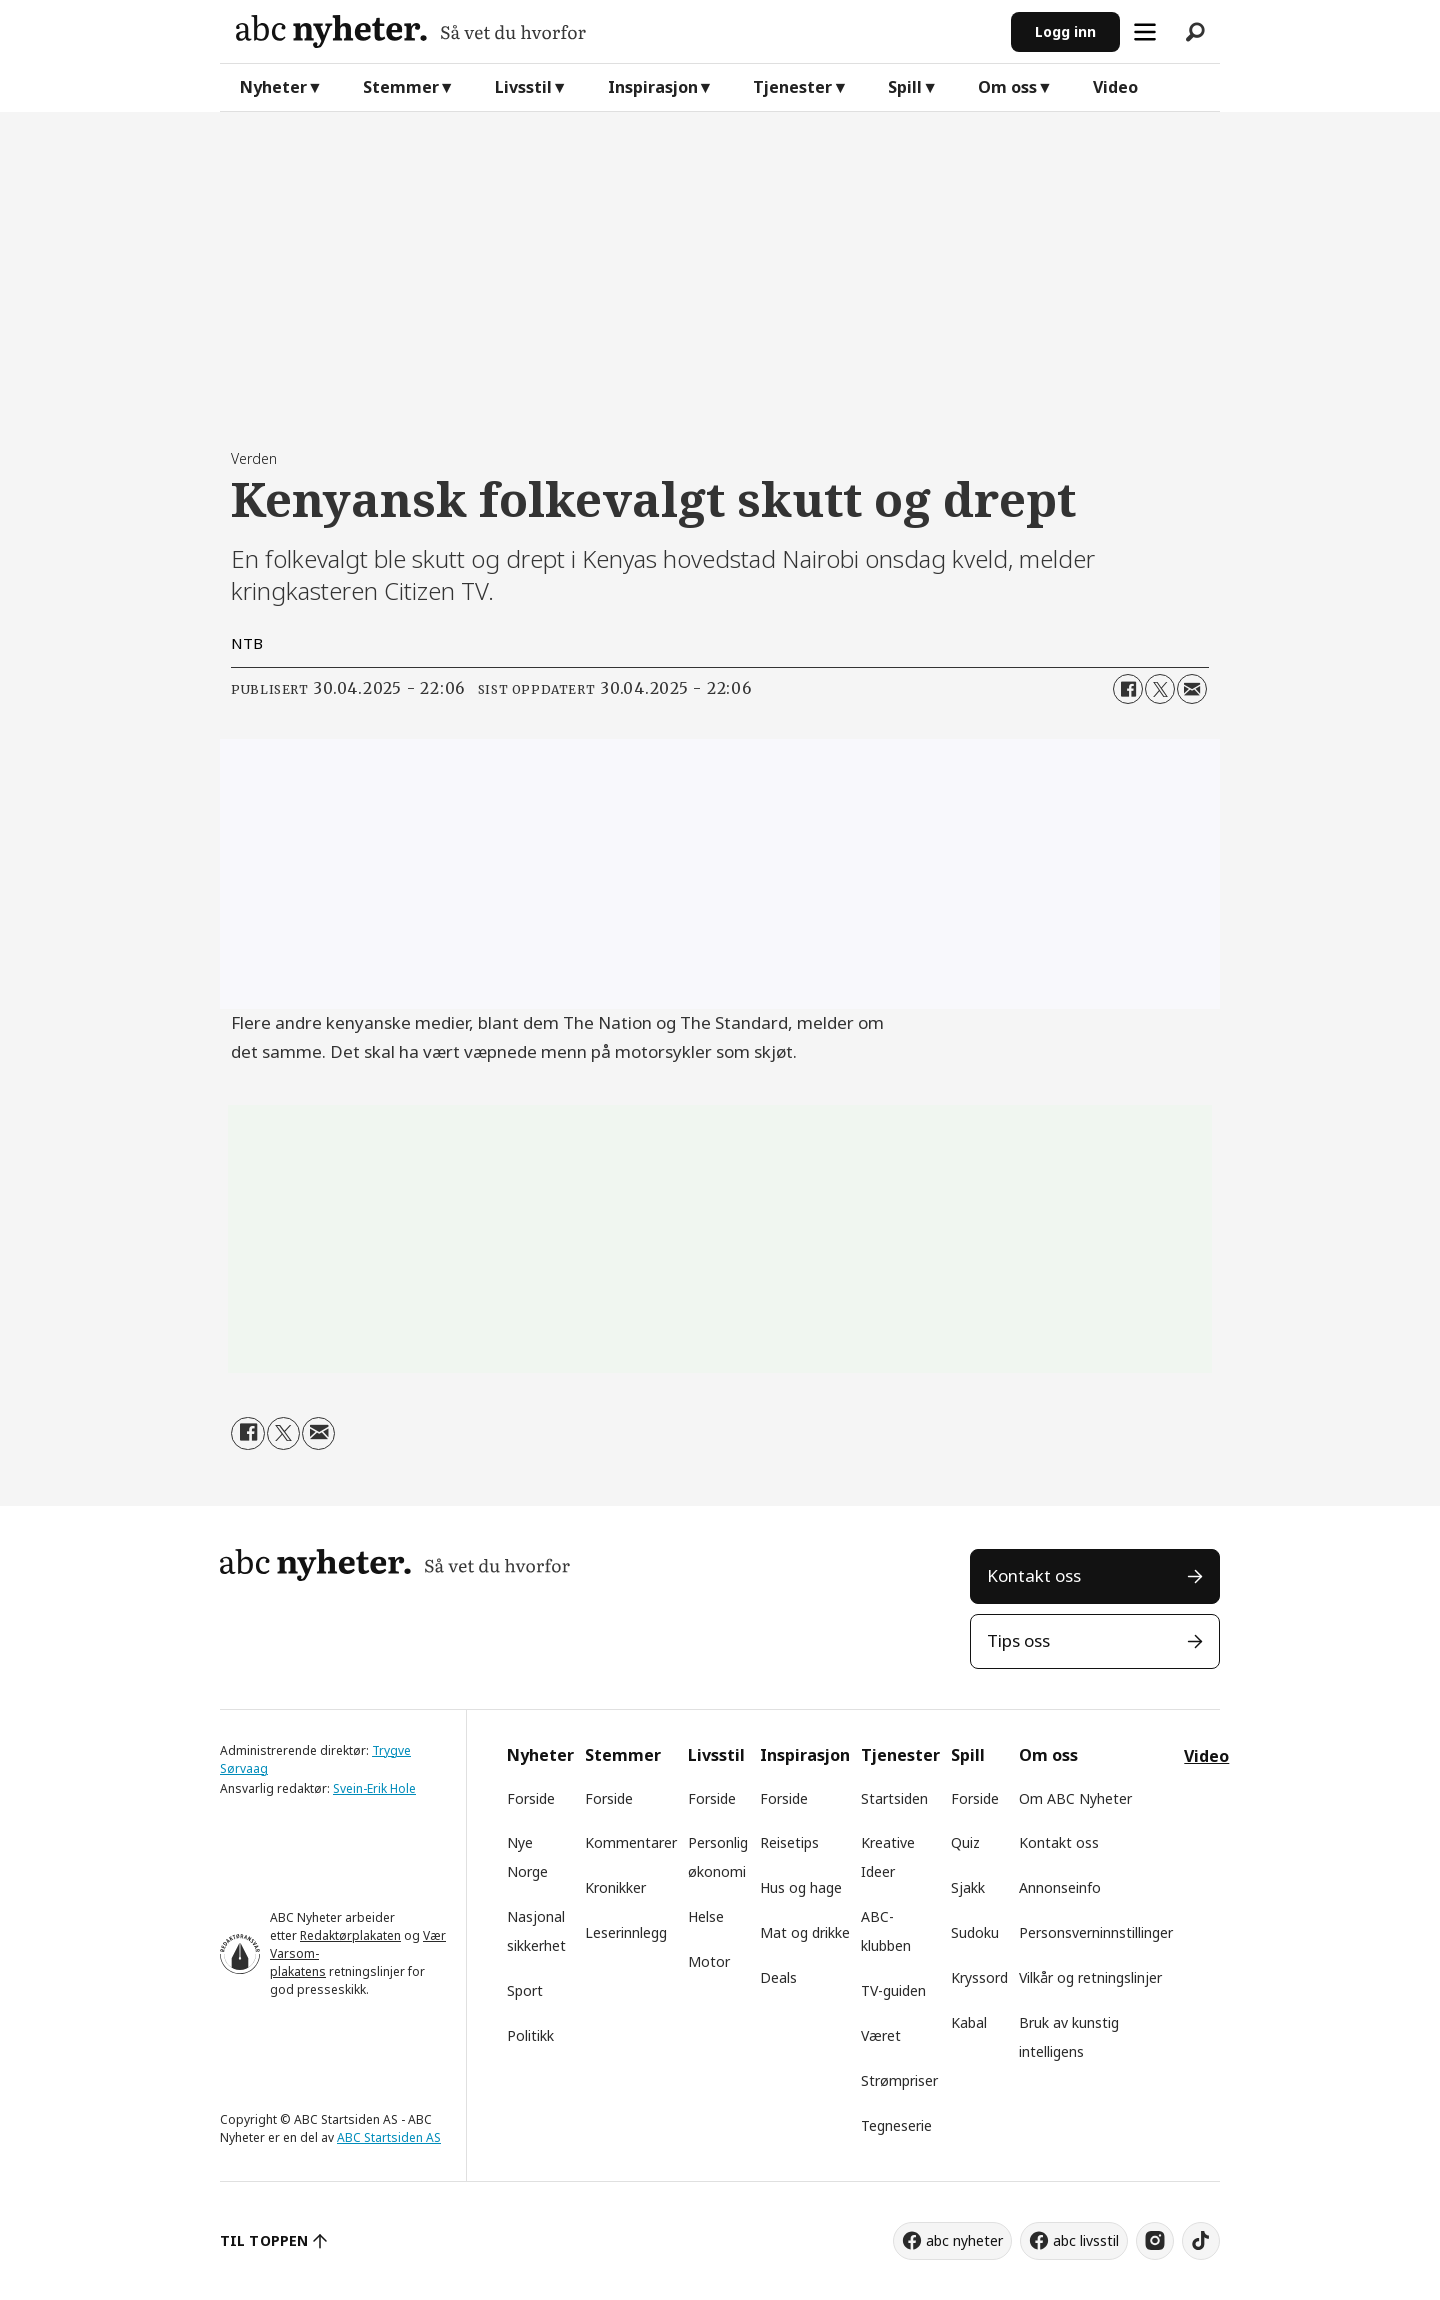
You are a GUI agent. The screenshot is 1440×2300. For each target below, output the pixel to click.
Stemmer (401, 87)
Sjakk (968, 1887)
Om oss (1007, 87)
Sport (525, 1990)
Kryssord (979, 1977)
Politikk (530, 2035)
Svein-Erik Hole (374, 1788)
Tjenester (792, 87)
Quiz (965, 1842)
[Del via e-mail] (1192, 689)
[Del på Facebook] (1128, 689)
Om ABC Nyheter (1075, 1798)
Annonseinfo (1060, 1887)
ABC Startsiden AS (389, 2137)
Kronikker (615, 1887)
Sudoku (975, 1932)
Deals (778, 1977)
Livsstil (523, 87)
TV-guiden (893, 1990)
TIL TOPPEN (264, 2240)
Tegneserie (896, 2125)
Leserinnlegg (626, 1932)
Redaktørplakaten (350, 1935)
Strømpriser (899, 2080)
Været (881, 2035)
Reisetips (789, 1842)
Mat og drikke (805, 1932)
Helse (706, 1916)
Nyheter (273, 87)
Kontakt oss (1034, 1575)
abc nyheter (964, 2240)
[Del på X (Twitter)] (1160, 689)
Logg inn (1065, 31)
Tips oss (1018, 1640)
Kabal (969, 2022)
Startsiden (894, 1798)
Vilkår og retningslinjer (1090, 1977)
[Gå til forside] (411, 31)
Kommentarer (631, 1842)
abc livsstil (1086, 2240)
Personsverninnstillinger (1096, 1932)
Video (1115, 87)
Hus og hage (801, 1887)
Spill (905, 87)
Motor (709, 1961)
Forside (531, 1798)
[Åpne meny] (1145, 32)
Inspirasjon (653, 87)
